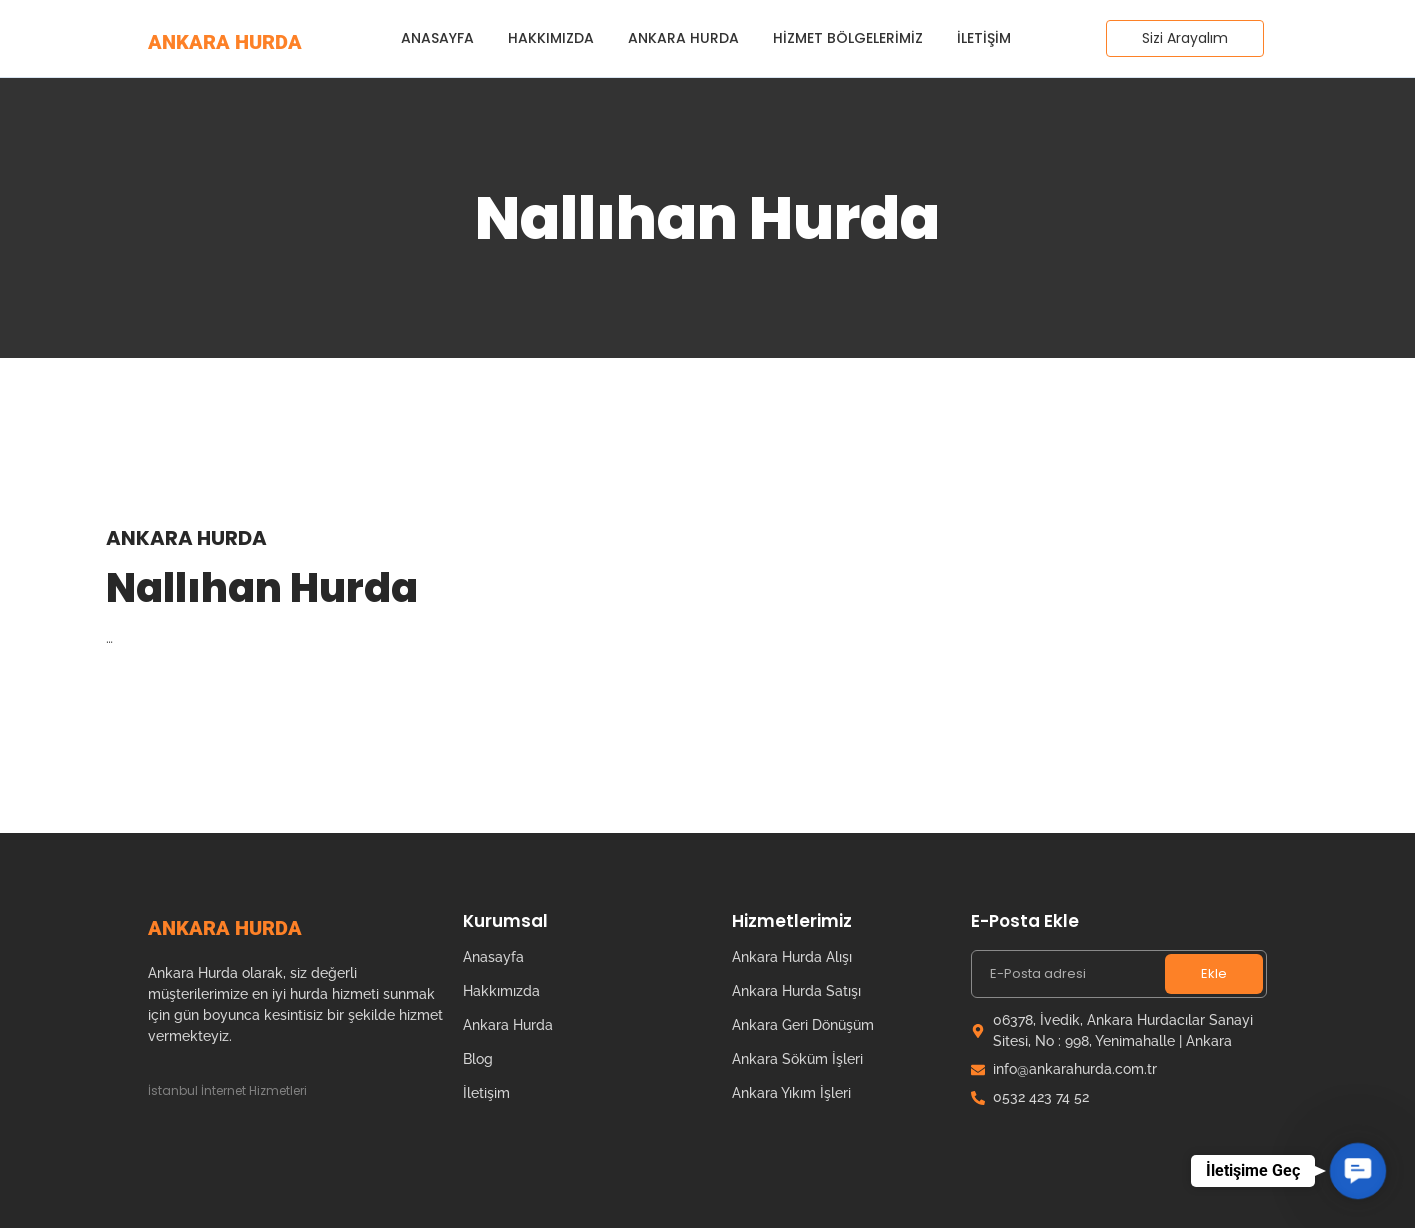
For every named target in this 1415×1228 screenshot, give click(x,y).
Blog (478, 1059)
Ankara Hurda (683, 38)
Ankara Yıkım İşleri (791, 1093)
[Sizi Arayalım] (1185, 38)
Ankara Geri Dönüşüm (803, 1025)
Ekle (1214, 973)
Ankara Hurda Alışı (792, 957)
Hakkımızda (551, 38)
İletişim (984, 38)
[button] (1357, 1170)
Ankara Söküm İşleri (797, 1059)
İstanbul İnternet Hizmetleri (227, 1090)
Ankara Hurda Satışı (796, 991)
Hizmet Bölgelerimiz (848, 38)
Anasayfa (437, 38)
